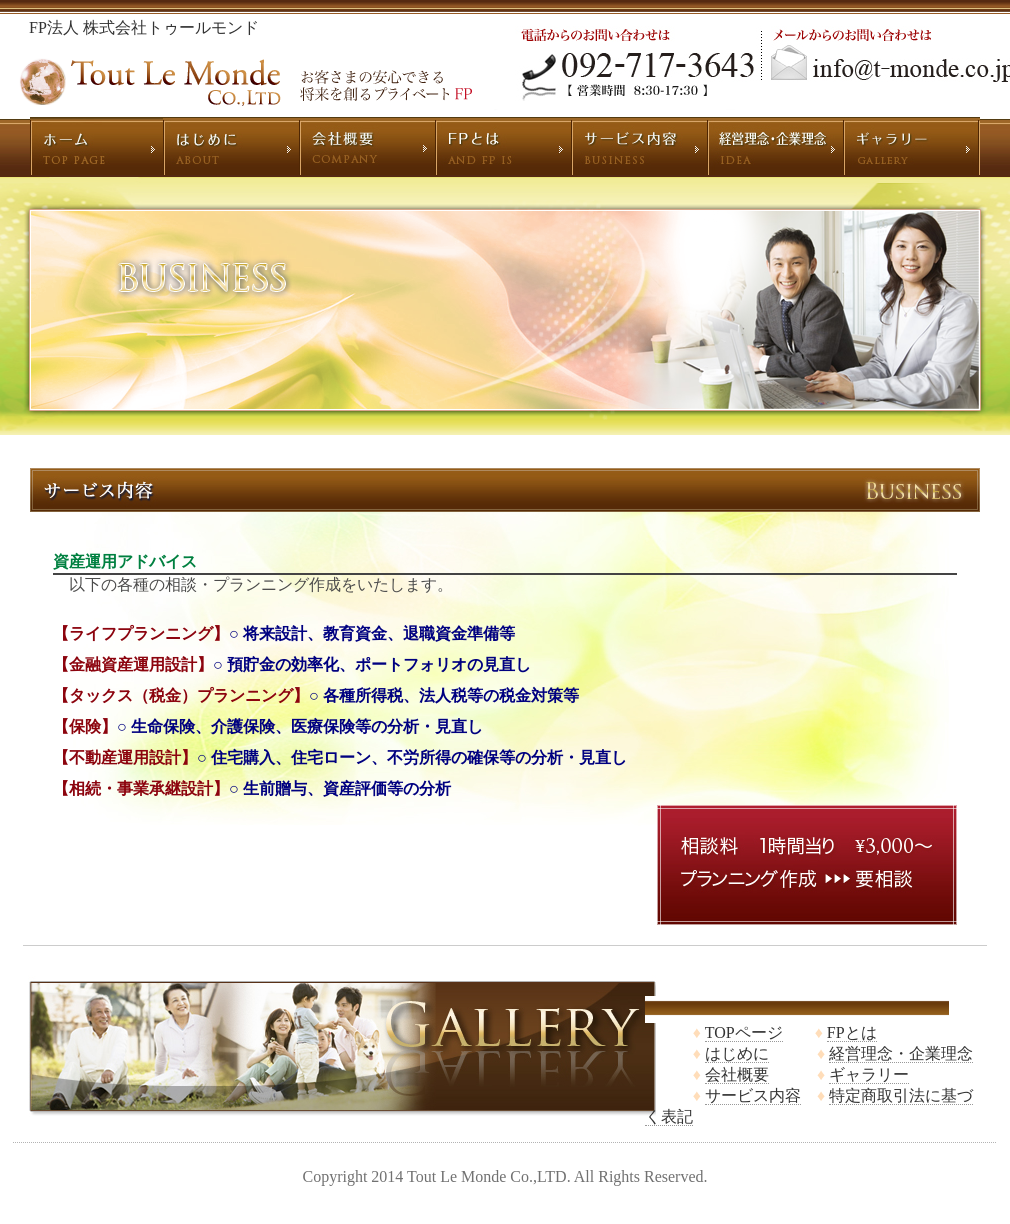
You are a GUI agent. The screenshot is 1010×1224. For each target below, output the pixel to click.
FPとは (852, 1032)
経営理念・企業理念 (901, 1053)
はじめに (737, 1053)
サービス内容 (753, 1095)
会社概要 (737, 1074)
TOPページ (744, 1032)
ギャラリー (869, 1074)
